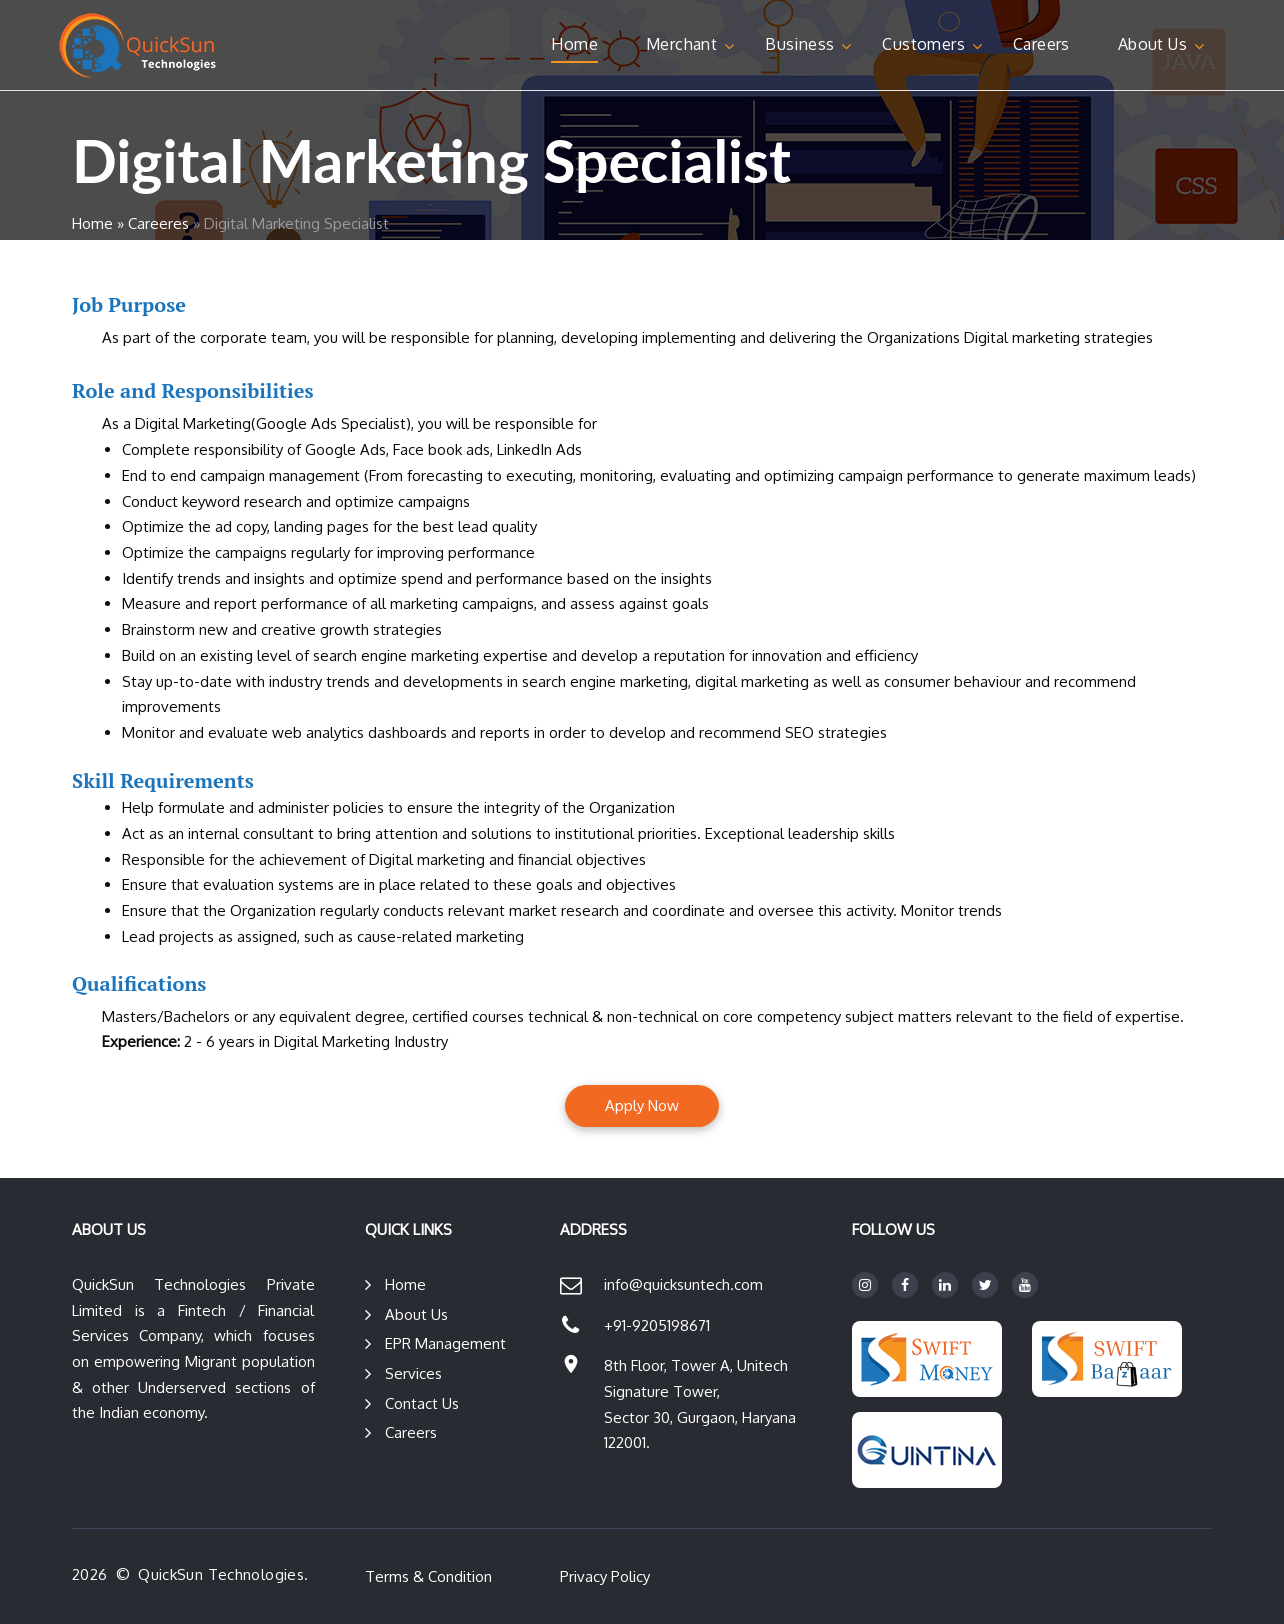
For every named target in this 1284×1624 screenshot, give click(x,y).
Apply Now (642, 1105)
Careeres (158, 223)
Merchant (681, 44)
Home (574, 44)
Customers (923, 44)
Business (799, 44)
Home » (98, 223)
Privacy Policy (605, 1576)
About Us (1152, 44)
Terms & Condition (428, 1576)
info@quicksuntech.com (683, 1284)
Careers (1041, 44)
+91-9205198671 (657, 1325)
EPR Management (445, 1343)
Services (413, 1373)
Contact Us (422, 1403)
